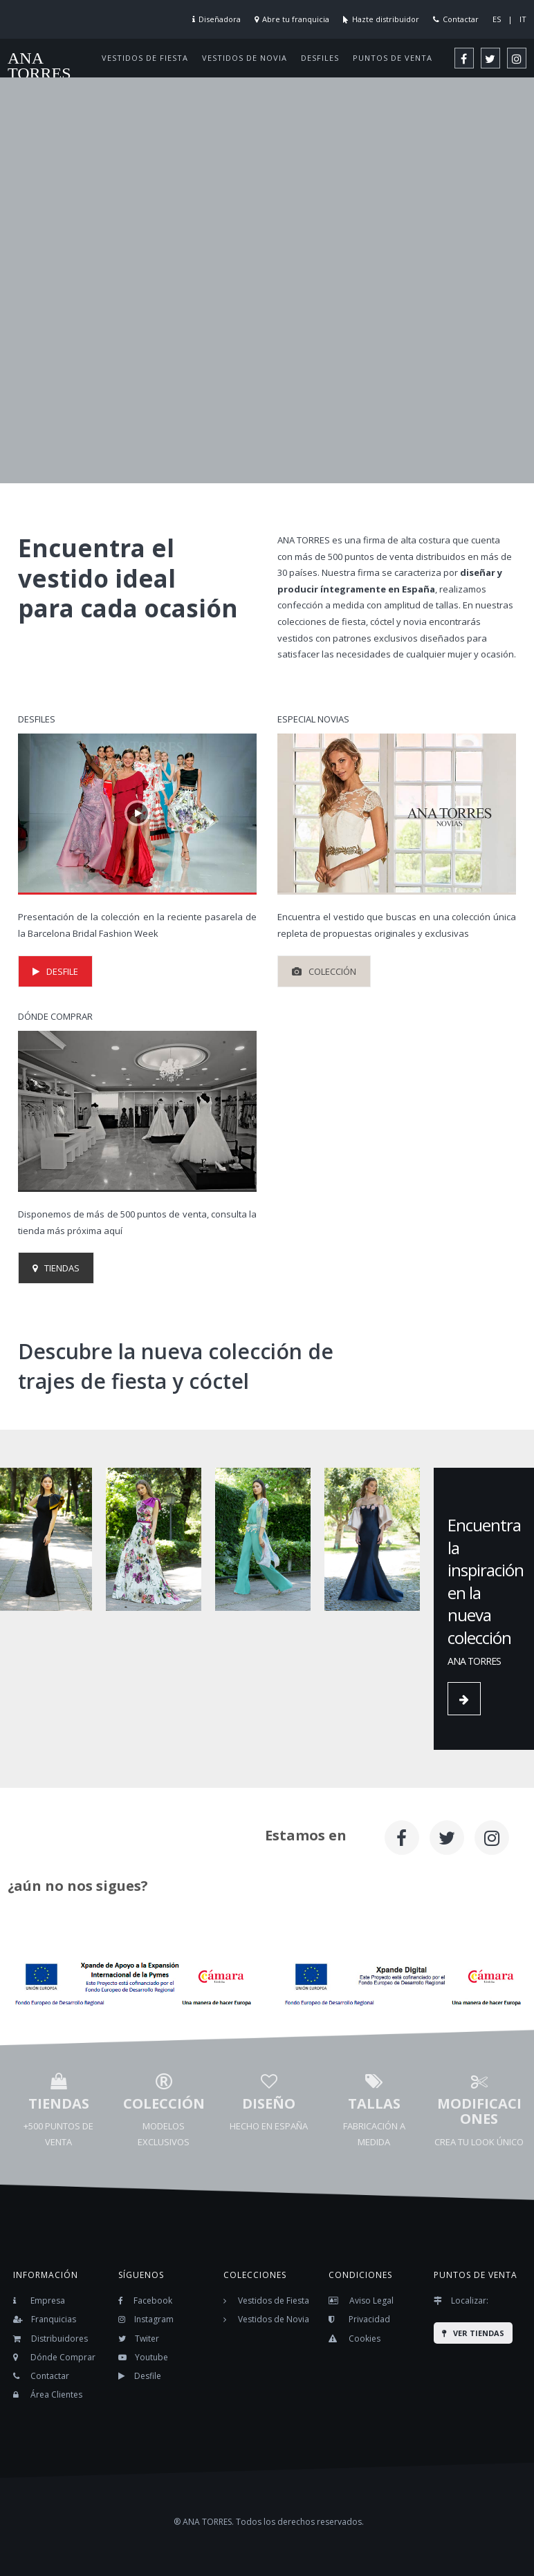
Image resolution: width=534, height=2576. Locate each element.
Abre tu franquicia (295, 19)
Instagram (154, 2319)
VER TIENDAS (473, 2333)
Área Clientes (56, 2394)
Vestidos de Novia (273, 2319)
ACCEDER (72, 309)
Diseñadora (220, 19)
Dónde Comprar (62, 2357)
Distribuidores (59, 2338)
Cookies (364, 2338)
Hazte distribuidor (385, 19)
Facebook (153, 2300)
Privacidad (369, 2319)
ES (496, 19)
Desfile (147, 2376)
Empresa (47, 2300)
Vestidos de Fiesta (273, 2300)
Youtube (151, 2357)
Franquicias (53, 2319)
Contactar (461, 19)
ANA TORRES (39, 65)
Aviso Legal (371, 2300)
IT (522, 19)
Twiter (147, 2338)
